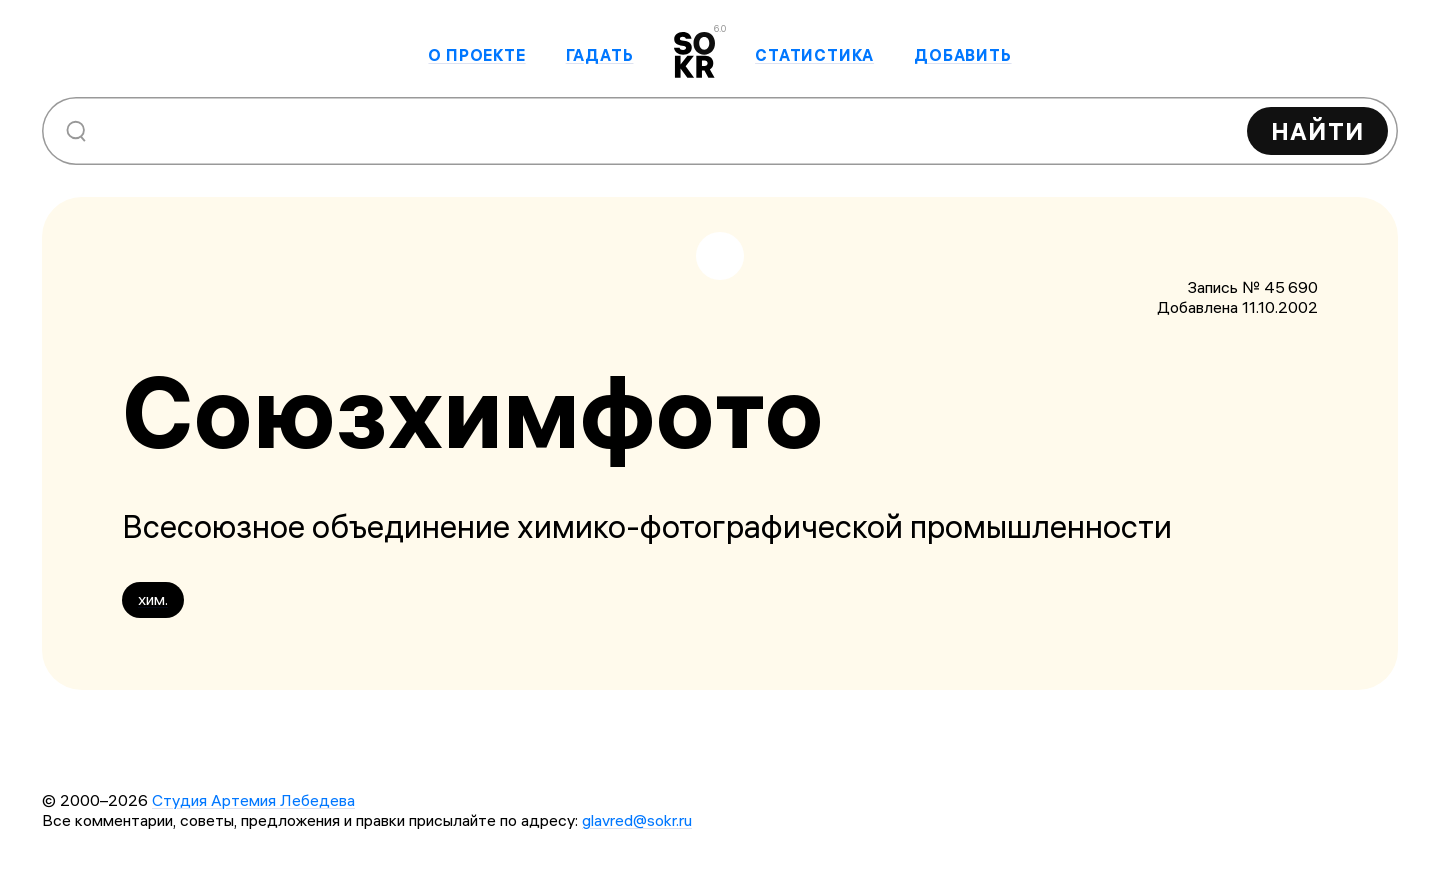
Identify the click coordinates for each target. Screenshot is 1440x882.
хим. (153, 599)
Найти (1317, 131)
